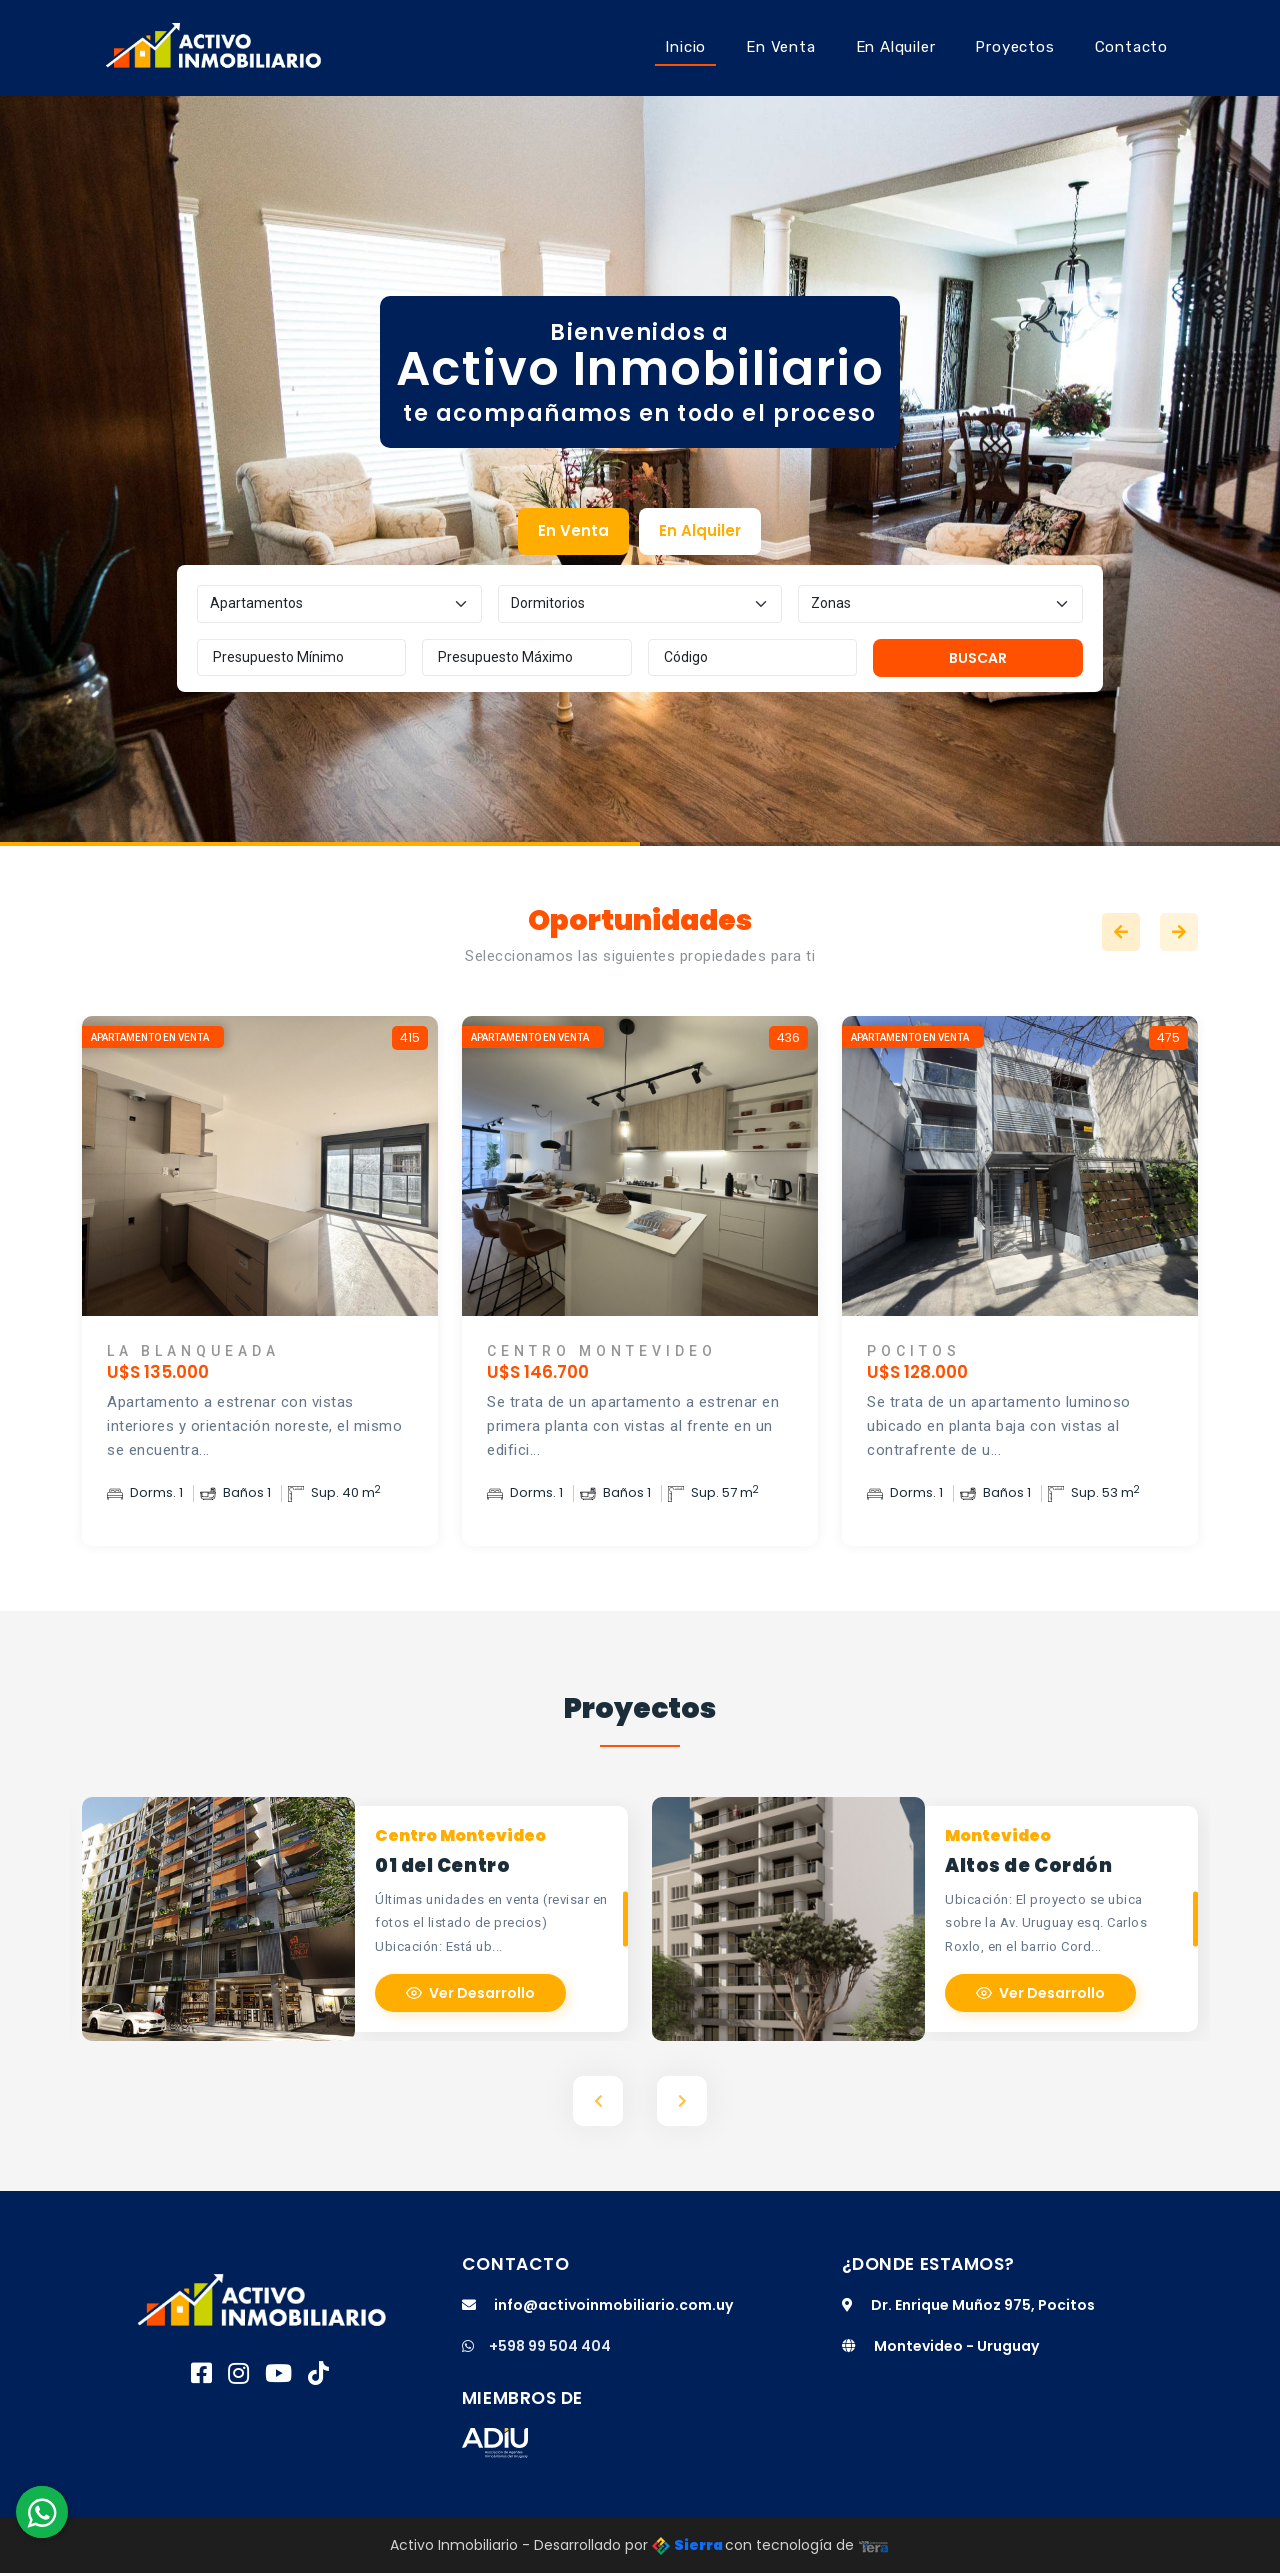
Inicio (685, 47)
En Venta (780, 47)
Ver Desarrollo (470, 1993)
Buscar (978, 658)
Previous (1121, 932)
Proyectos (1014, 47)
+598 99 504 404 (536, 2346)
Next (1179, 932)
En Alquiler (896, 47)
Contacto (1131, 47)
